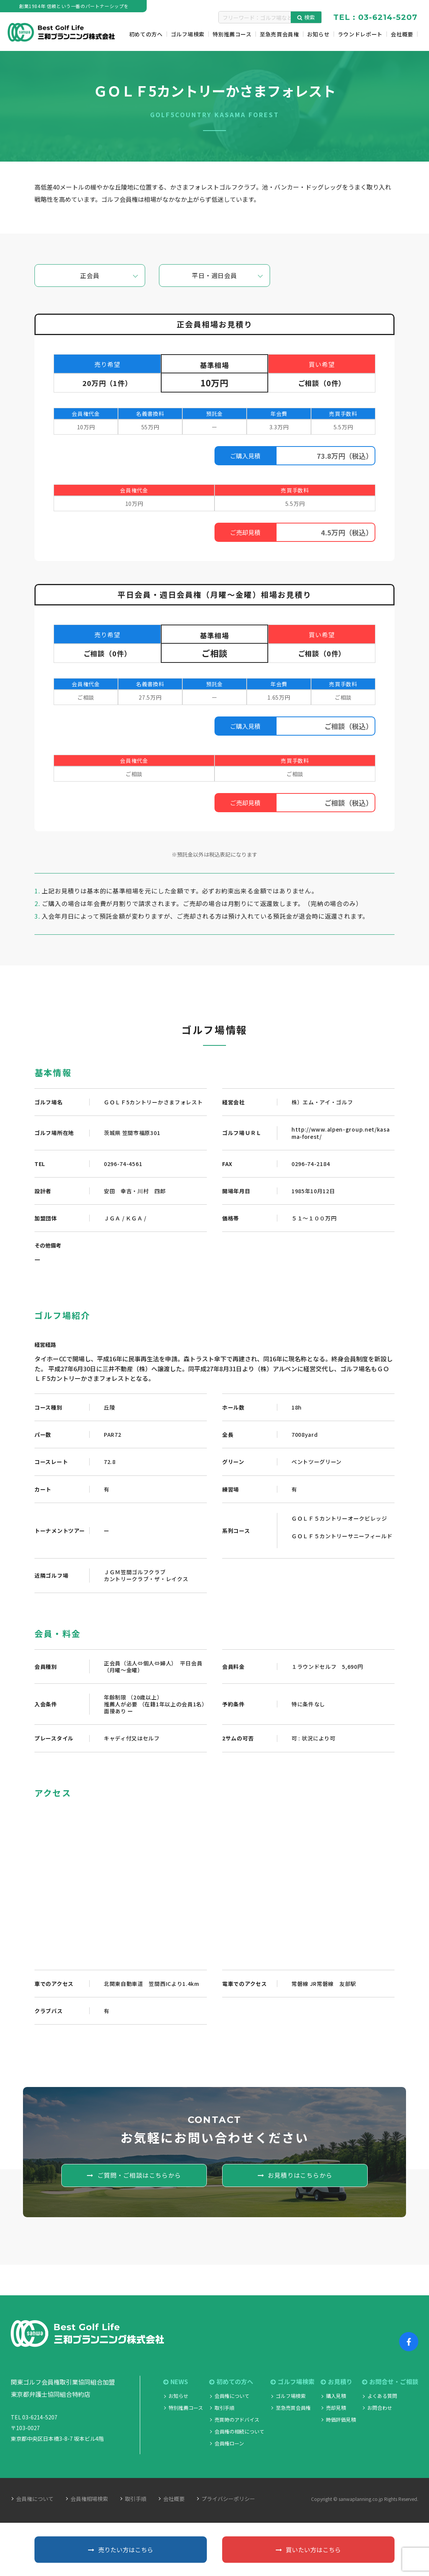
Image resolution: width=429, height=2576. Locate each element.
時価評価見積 (341, 2419)
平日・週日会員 (214, 275)
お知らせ (178, 2395)
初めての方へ (231, 2382)
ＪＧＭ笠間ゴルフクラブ (135, 1571)
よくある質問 (382, 2395)
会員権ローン (229, 2443)
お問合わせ (379, 2407)
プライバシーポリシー (228, 2498)
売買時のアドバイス (237, 2419)
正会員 (89, 275)
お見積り (336, 2382)
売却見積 (336, 2407)
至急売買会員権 (293, 2407)
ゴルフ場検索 (292, 2382)
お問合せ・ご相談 (390, 2382)
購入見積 (336, 2395)
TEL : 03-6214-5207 (375, 17)
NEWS (175, 2382)
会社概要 (174, 2498)
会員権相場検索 (89, 2498)
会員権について (232, 2395)
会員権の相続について (239, 2431)
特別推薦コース (186, 2407)
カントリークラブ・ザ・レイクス (146, 1578)
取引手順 (224, 2407)
